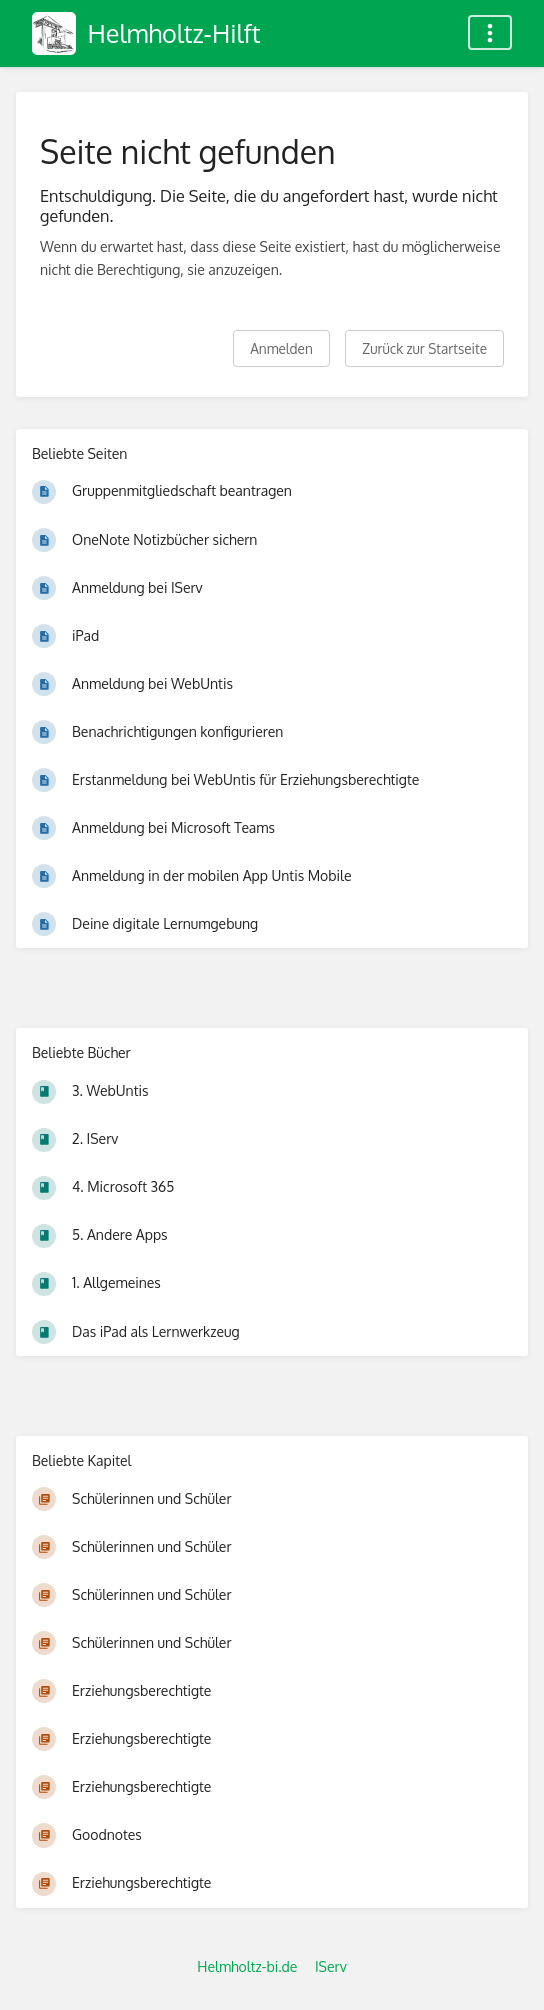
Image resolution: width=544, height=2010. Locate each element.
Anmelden (281, 348)
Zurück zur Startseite (424, 348)
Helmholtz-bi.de (247, 1966)
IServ (331, 1966)
